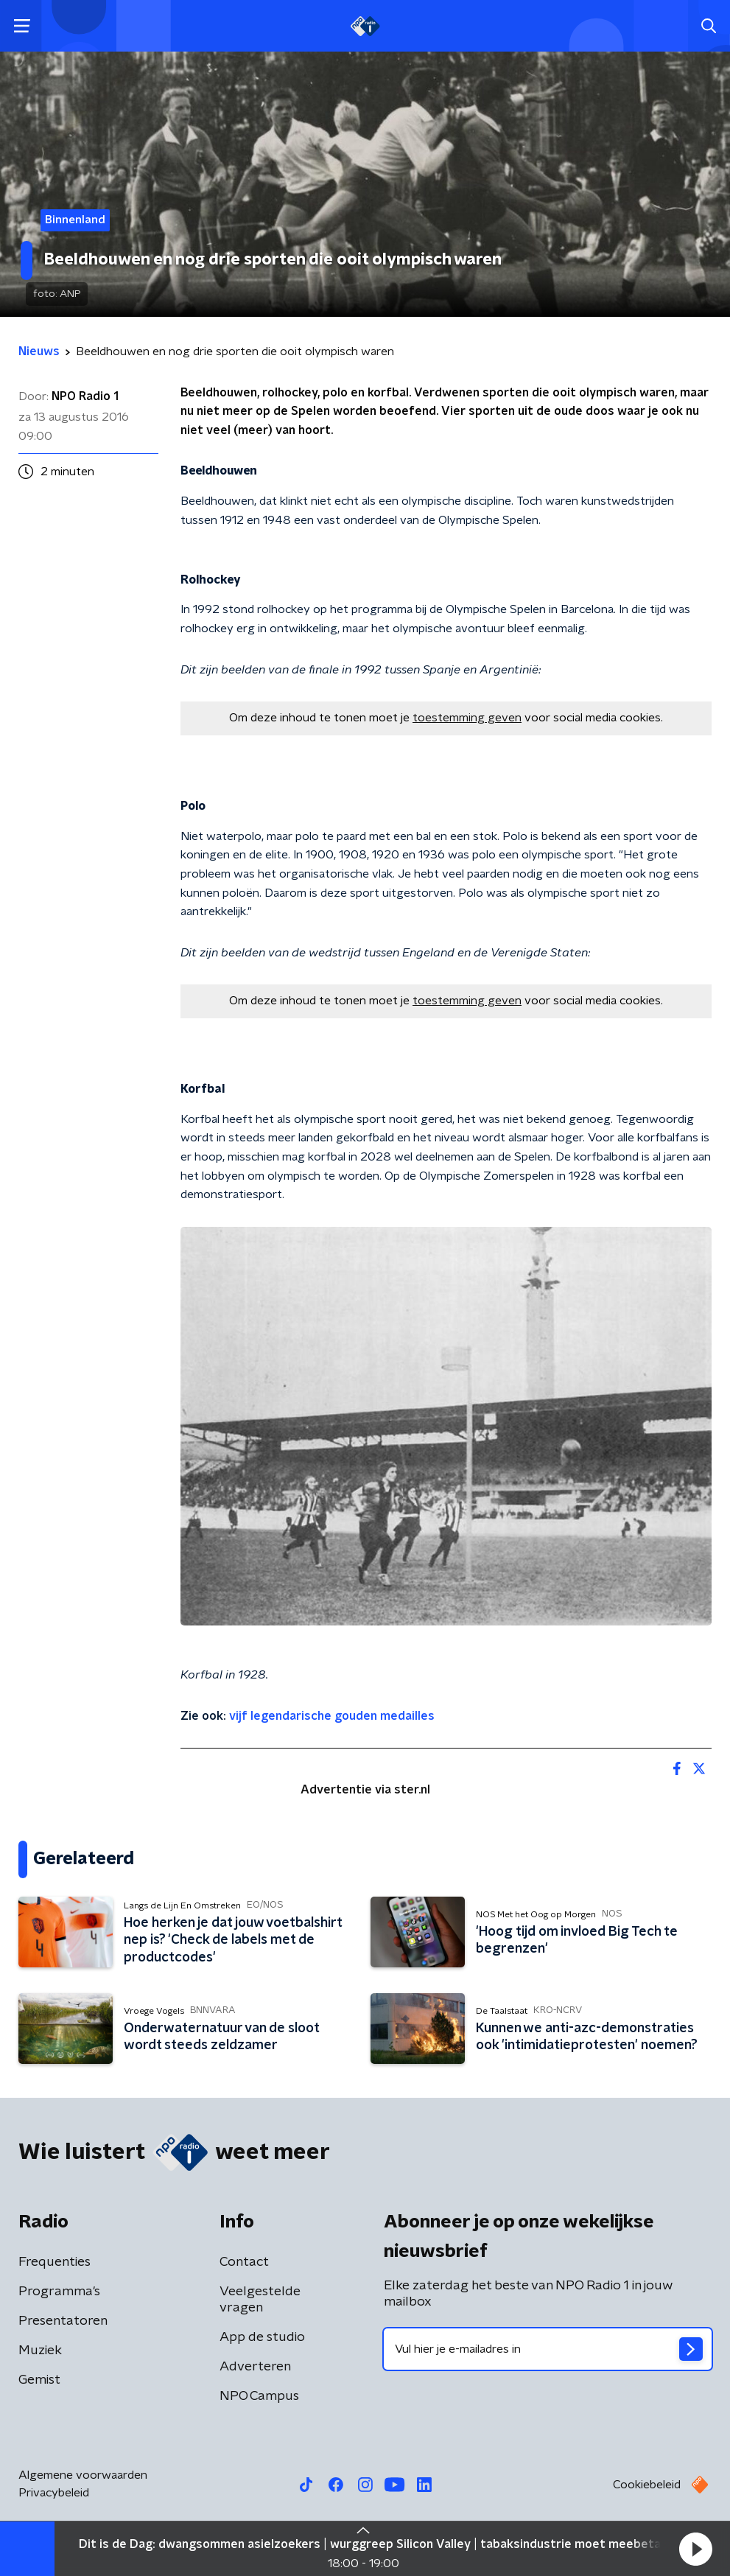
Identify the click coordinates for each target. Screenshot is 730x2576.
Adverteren (255, 2366)
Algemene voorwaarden (82, 2475)
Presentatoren (63, 2321)
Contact (244, 2262)
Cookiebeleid (647, 2485)
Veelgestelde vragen (260, 2299)
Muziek (40, 2350)
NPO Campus (259, 2396)
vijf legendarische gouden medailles (332, 1716)
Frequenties (54, 2262)
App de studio (262, 2337)
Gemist (39, 2380)
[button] (695, 2548)
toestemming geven (467, 718)
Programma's (59, 2291)
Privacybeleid (53, 2493)
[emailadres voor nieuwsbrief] (548, 2349)
